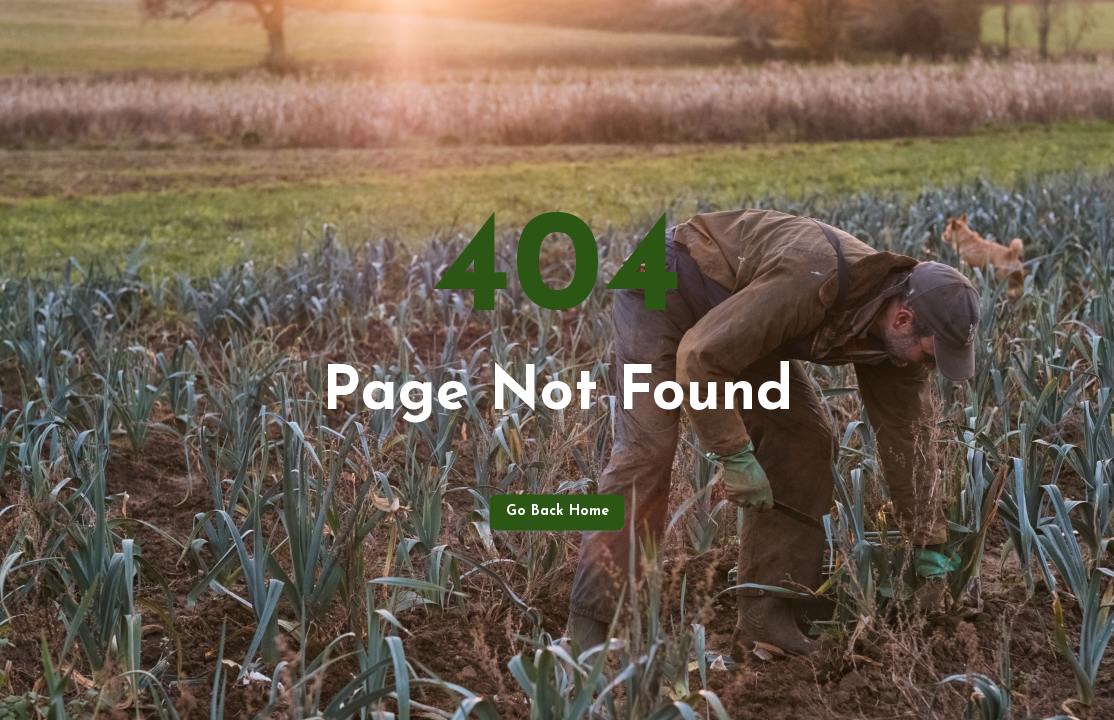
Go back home (557, 512)
